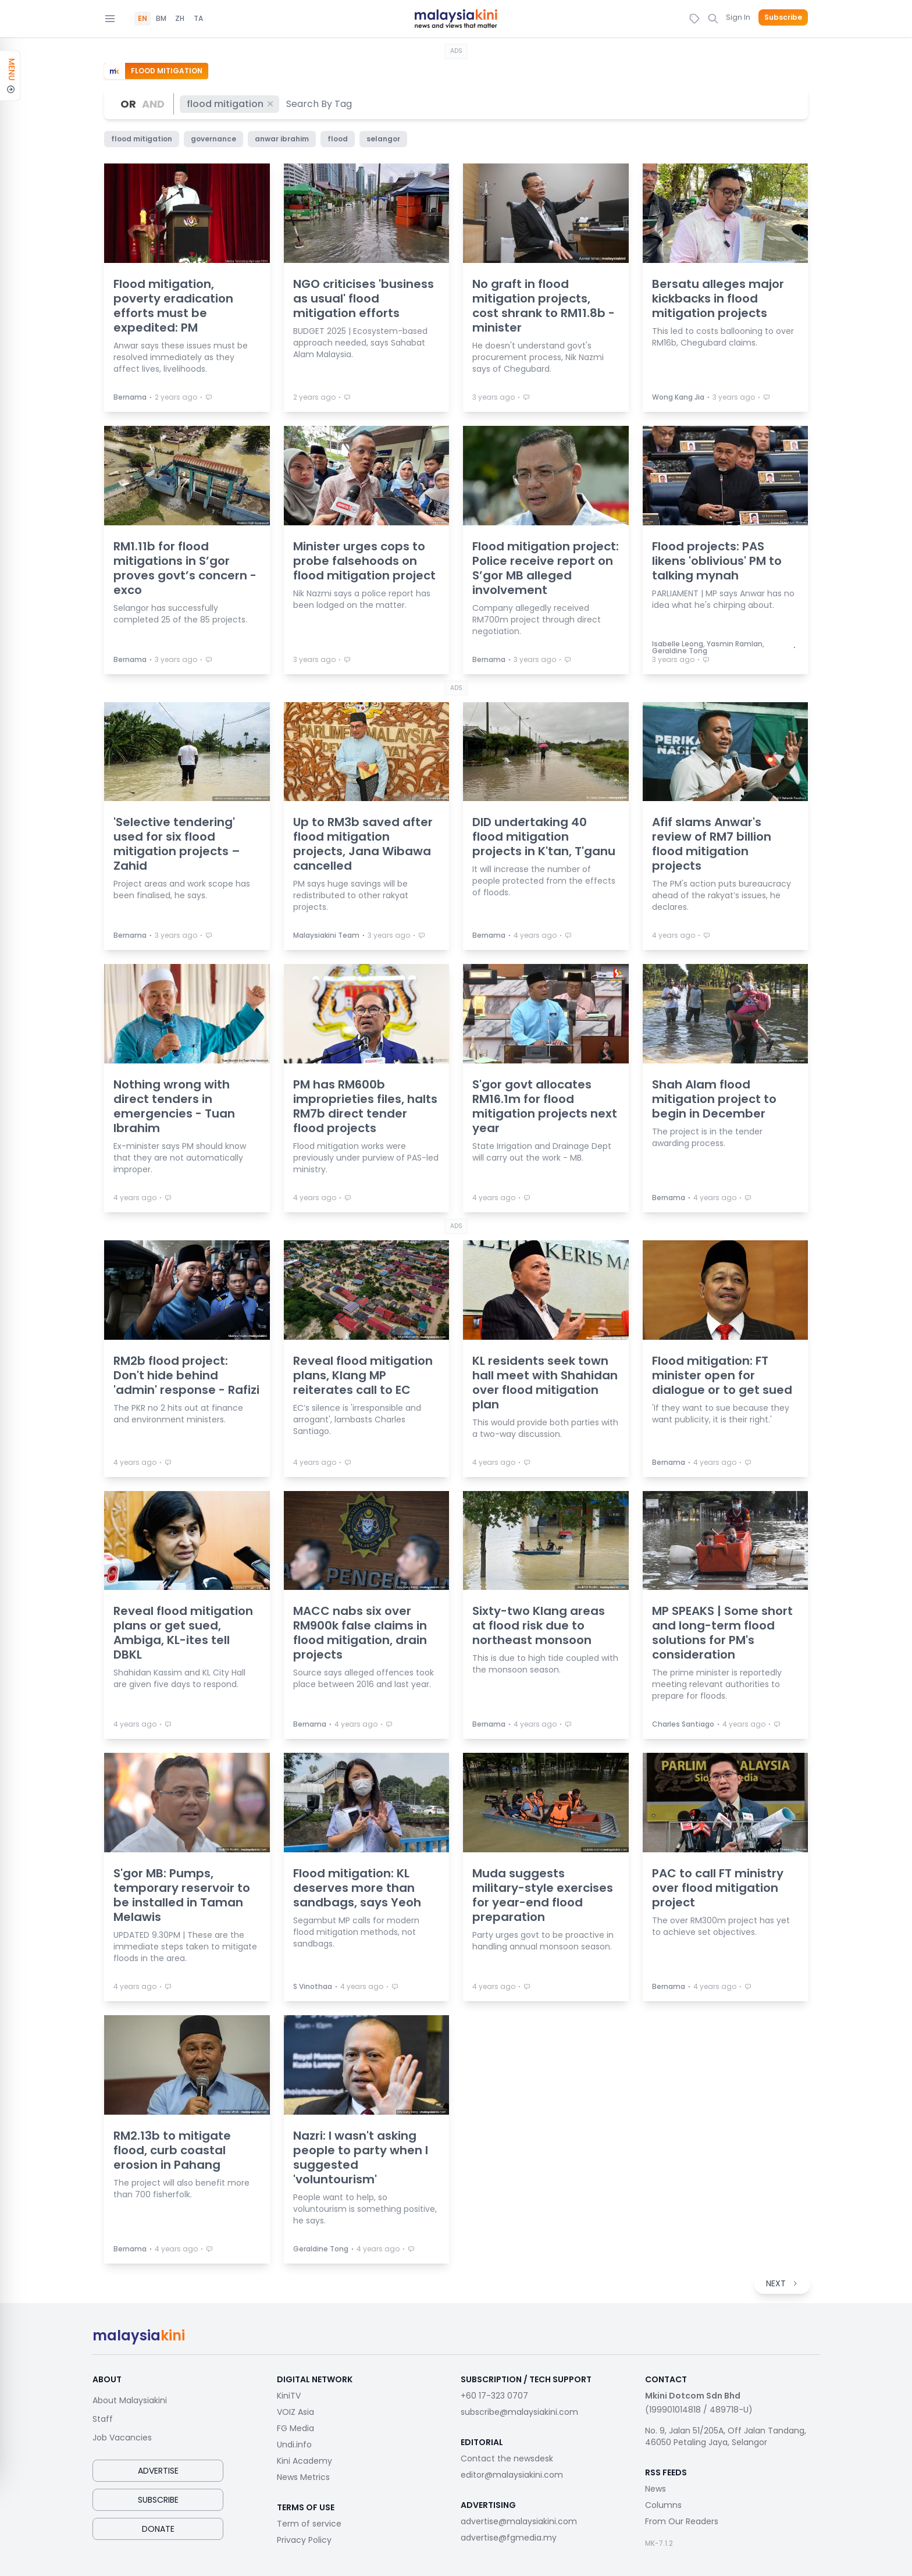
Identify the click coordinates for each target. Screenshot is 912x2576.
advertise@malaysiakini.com (519, 2521)
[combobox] (319, 103)
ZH (179, 18)
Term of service (309, 2523)
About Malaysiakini (129, 2400)
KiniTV (289, 2395)
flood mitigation (231, 104)
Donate (158, 2529)
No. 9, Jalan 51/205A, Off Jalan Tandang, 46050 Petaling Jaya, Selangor (725, 2436)
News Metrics (303, 2477)
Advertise (158, 2471)
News (655, 2489)
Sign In (738, 17)
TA (198, 18)
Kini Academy (304, 2461)
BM (161, 18)
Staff (102, 2419)
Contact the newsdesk (507, 2458)
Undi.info (294, 2444)
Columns (663, 2505)
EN (142, 18)
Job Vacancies (122, 2437)
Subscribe (783, 17)
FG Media (295, 2428)
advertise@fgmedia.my (509, 2537)
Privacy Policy (304, 2540)
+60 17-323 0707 (494, 2395)
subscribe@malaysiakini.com (519, 2412)
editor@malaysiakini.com (512, 2475)
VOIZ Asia (295, 2412)
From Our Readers (681, 2521)
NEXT (782, 2283)
